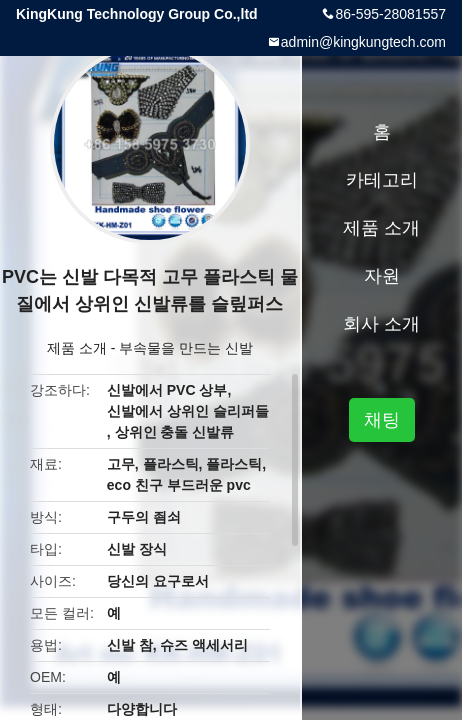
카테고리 (382, 180)
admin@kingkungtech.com (363, 42)
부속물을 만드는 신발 (186, 348)
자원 (382, 276)
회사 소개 (381, 324)
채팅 (382, 420)
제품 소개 (77, 348)
